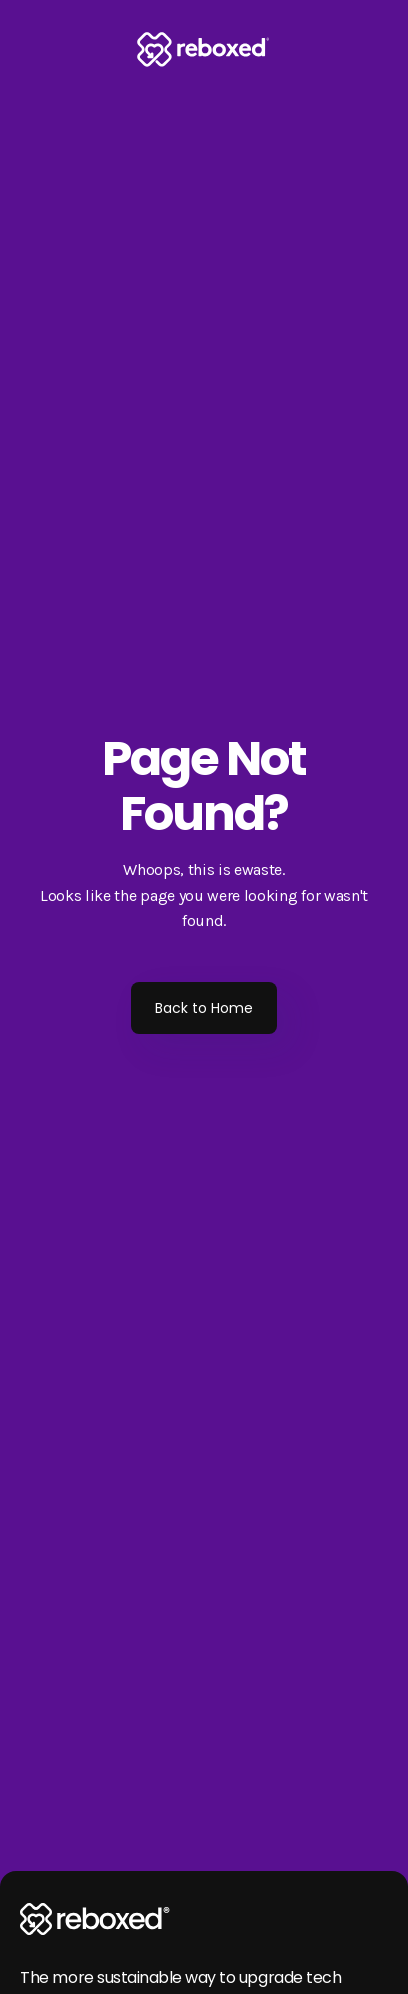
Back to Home (204, 1008)
